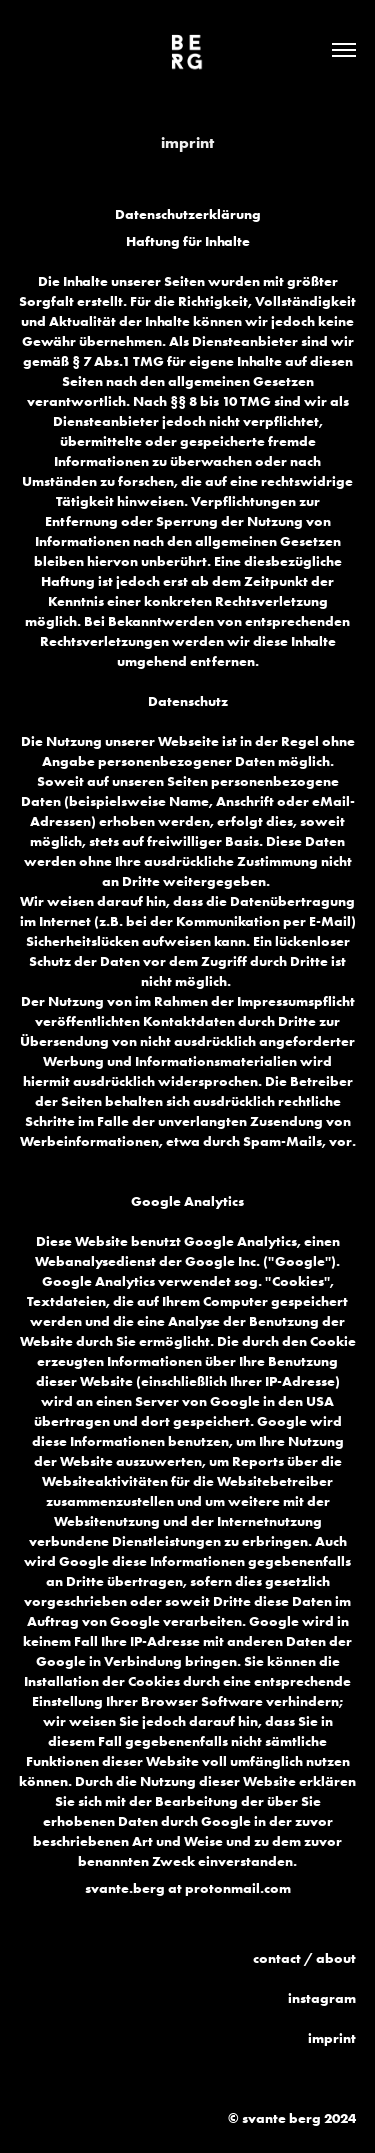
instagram (322, 1998)
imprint (332, 2038)
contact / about (304, 1958)
